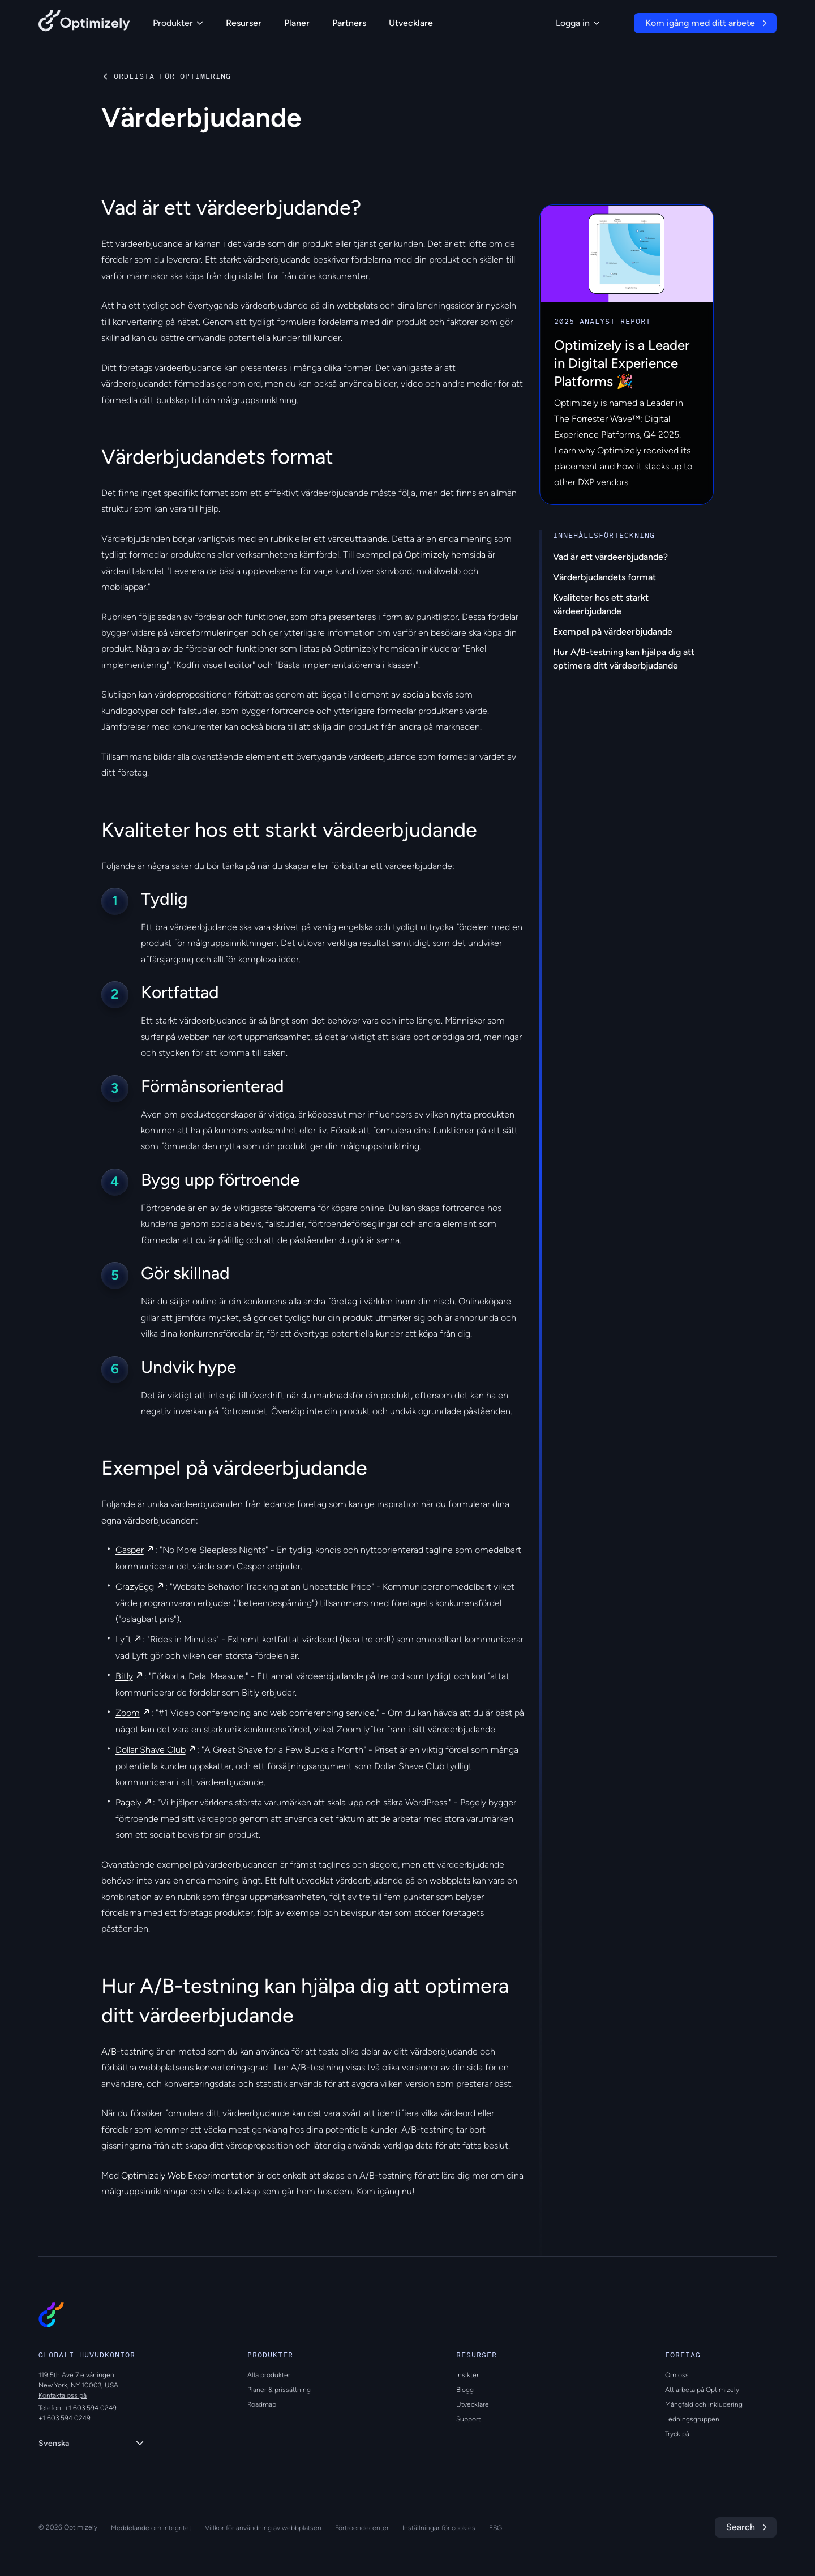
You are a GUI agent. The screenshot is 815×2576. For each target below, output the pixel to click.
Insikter (467, 2375)
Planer (297, 23)
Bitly (124, 1676)
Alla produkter (268, 2375)
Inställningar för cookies (438, 2528)
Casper (129, 1549)
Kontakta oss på (62, 2395)
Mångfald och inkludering (704, 2404)
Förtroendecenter (362, 2528)
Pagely (128, 1802)
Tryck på (677, 2434)
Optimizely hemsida (445, 554)
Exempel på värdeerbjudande (612, 631)
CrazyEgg (134, 1586)
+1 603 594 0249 (64, 2418)
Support (468, 2419)
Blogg (465, 2390)
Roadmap (261, 2404)
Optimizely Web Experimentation (188, 2175)
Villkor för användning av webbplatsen (263, 2528)
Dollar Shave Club (150, 1749)
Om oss (677, 2375)
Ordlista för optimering (172, 76)
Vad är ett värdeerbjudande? (610, 556)
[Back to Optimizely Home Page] (84, 23)
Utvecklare (411, 23)
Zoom (127, 1713)
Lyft (123, 1639)
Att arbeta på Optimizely (702, 2390)
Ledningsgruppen (692, 2419)
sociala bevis (427, 694)
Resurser (243, 23)
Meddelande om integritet (151, 2528)
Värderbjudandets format (604, 577)
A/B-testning (127, 2051)
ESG (495, 2528)
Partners (349, 23)
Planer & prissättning (279, 2390)
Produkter (178, 23)
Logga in (578, 23)
